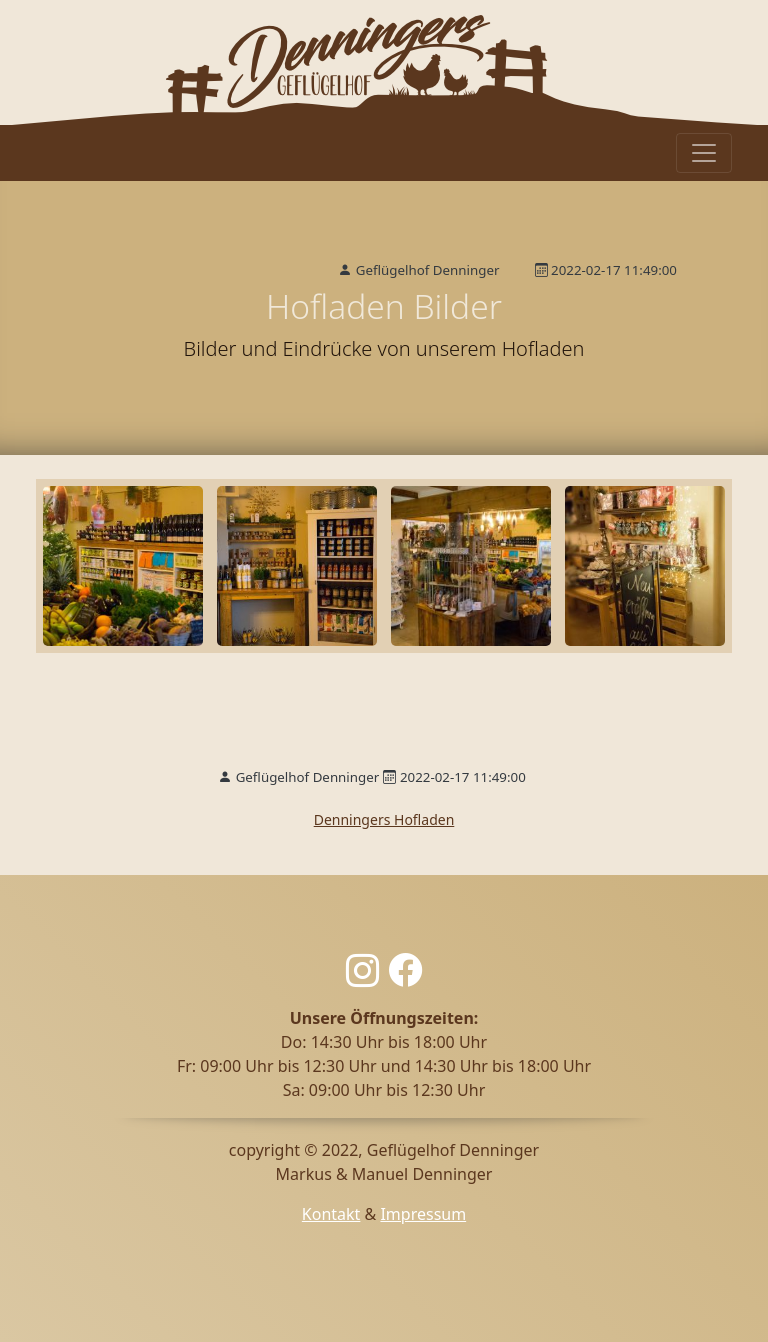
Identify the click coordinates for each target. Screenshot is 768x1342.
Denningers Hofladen (384, 819)
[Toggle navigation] (704, 153)
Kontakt (331, 1214)
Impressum (423, 1214)
